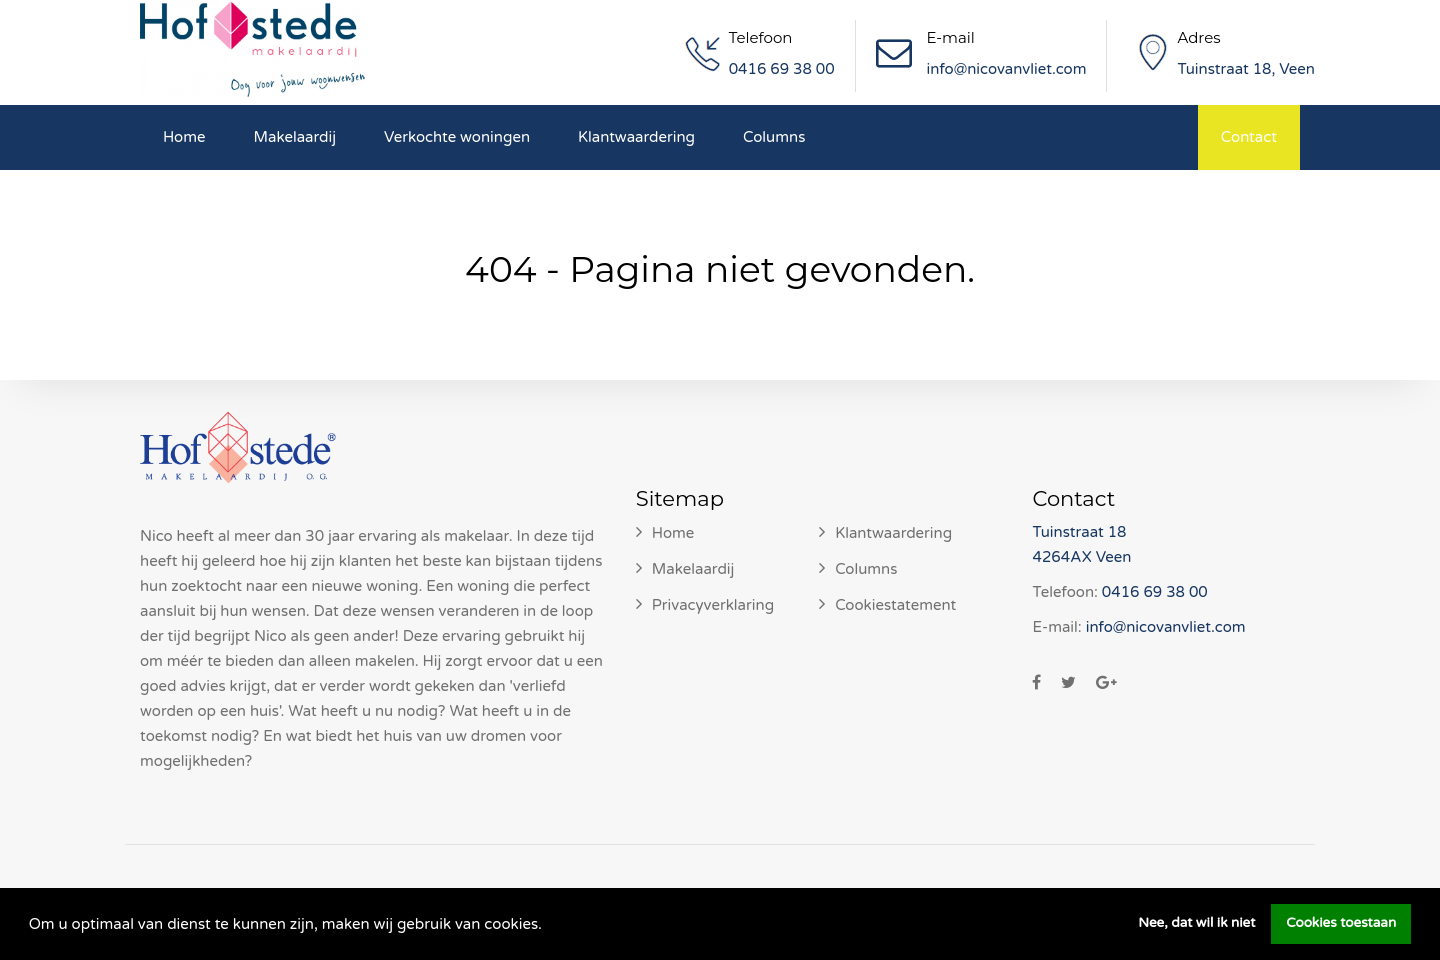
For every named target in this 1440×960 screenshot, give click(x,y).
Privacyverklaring (713, 605)
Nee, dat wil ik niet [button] (1196, 923)
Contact (1249, 137)
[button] (549, 926)
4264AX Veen (1081, 557)
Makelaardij (295, 137)
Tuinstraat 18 (1079, 532)
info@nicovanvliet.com (1007, 69)
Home (184, 137)
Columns (774, 137)
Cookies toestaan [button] (1341, 923)
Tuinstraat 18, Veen (1246, 69)
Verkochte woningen (457, 137)
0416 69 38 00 (782, 69)
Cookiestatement (895, 605)
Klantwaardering (636, 137)
